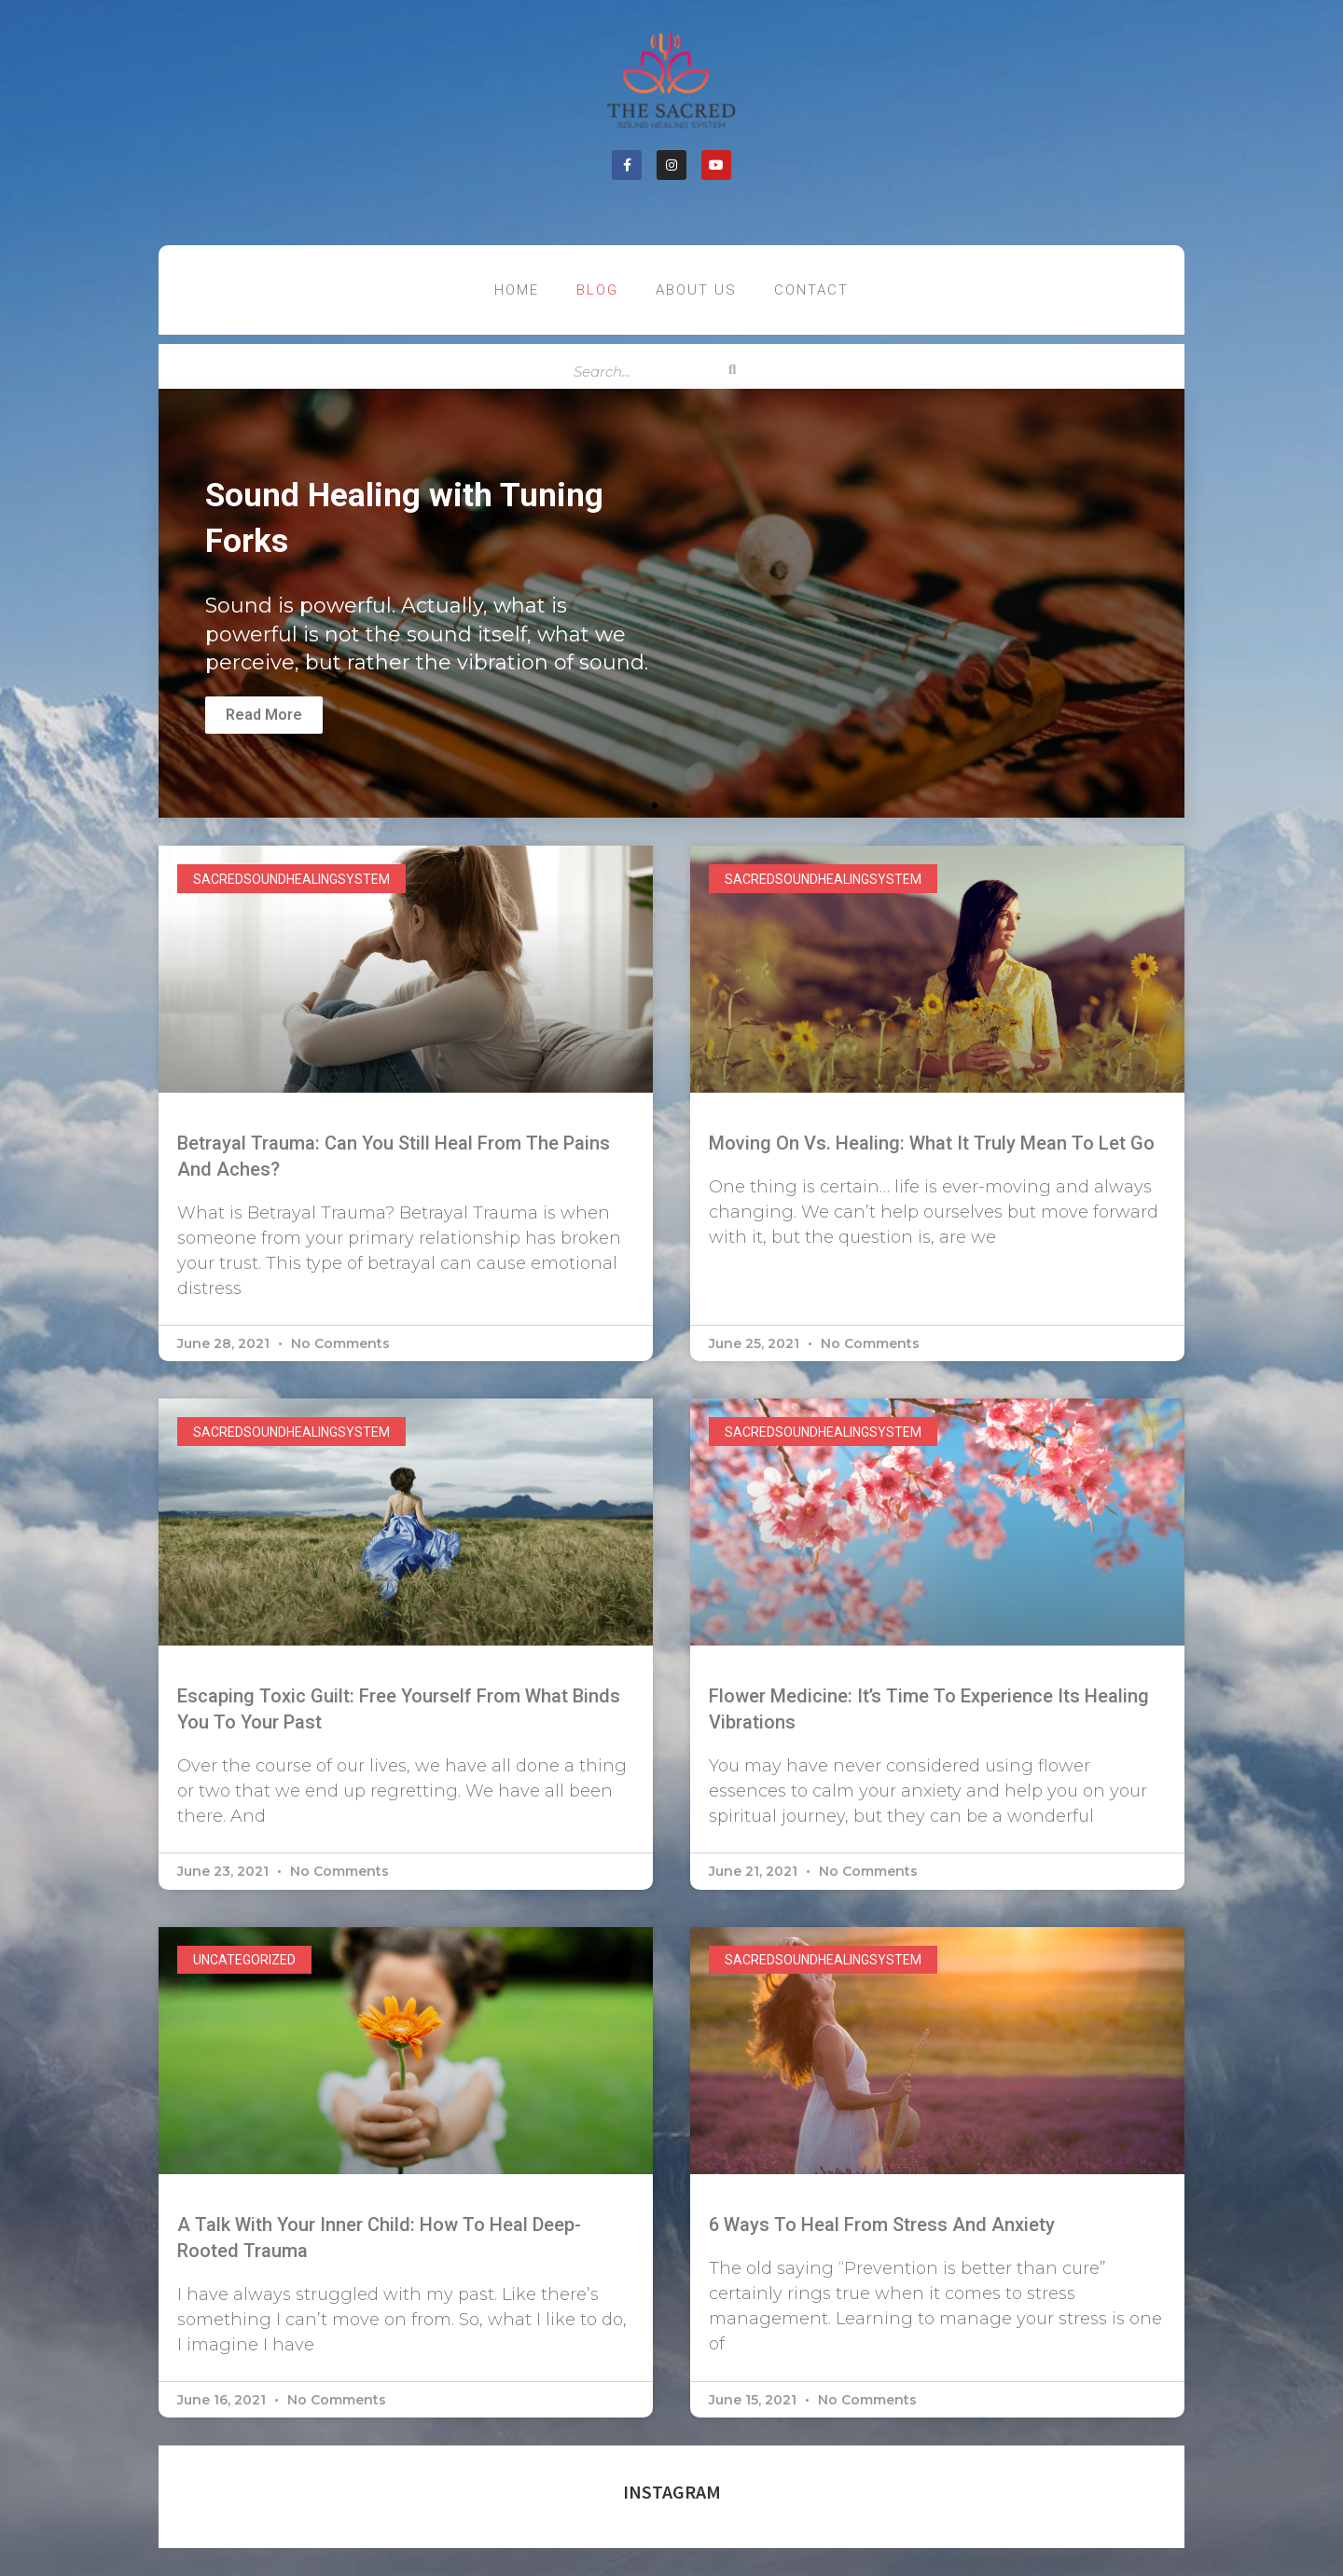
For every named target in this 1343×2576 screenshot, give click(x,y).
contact (811, 290)
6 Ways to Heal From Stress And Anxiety (882, 2224)
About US (696, 290)
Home (516, 290)
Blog (597, 290)
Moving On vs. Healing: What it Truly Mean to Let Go (932, 1143)
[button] (655, 805)
